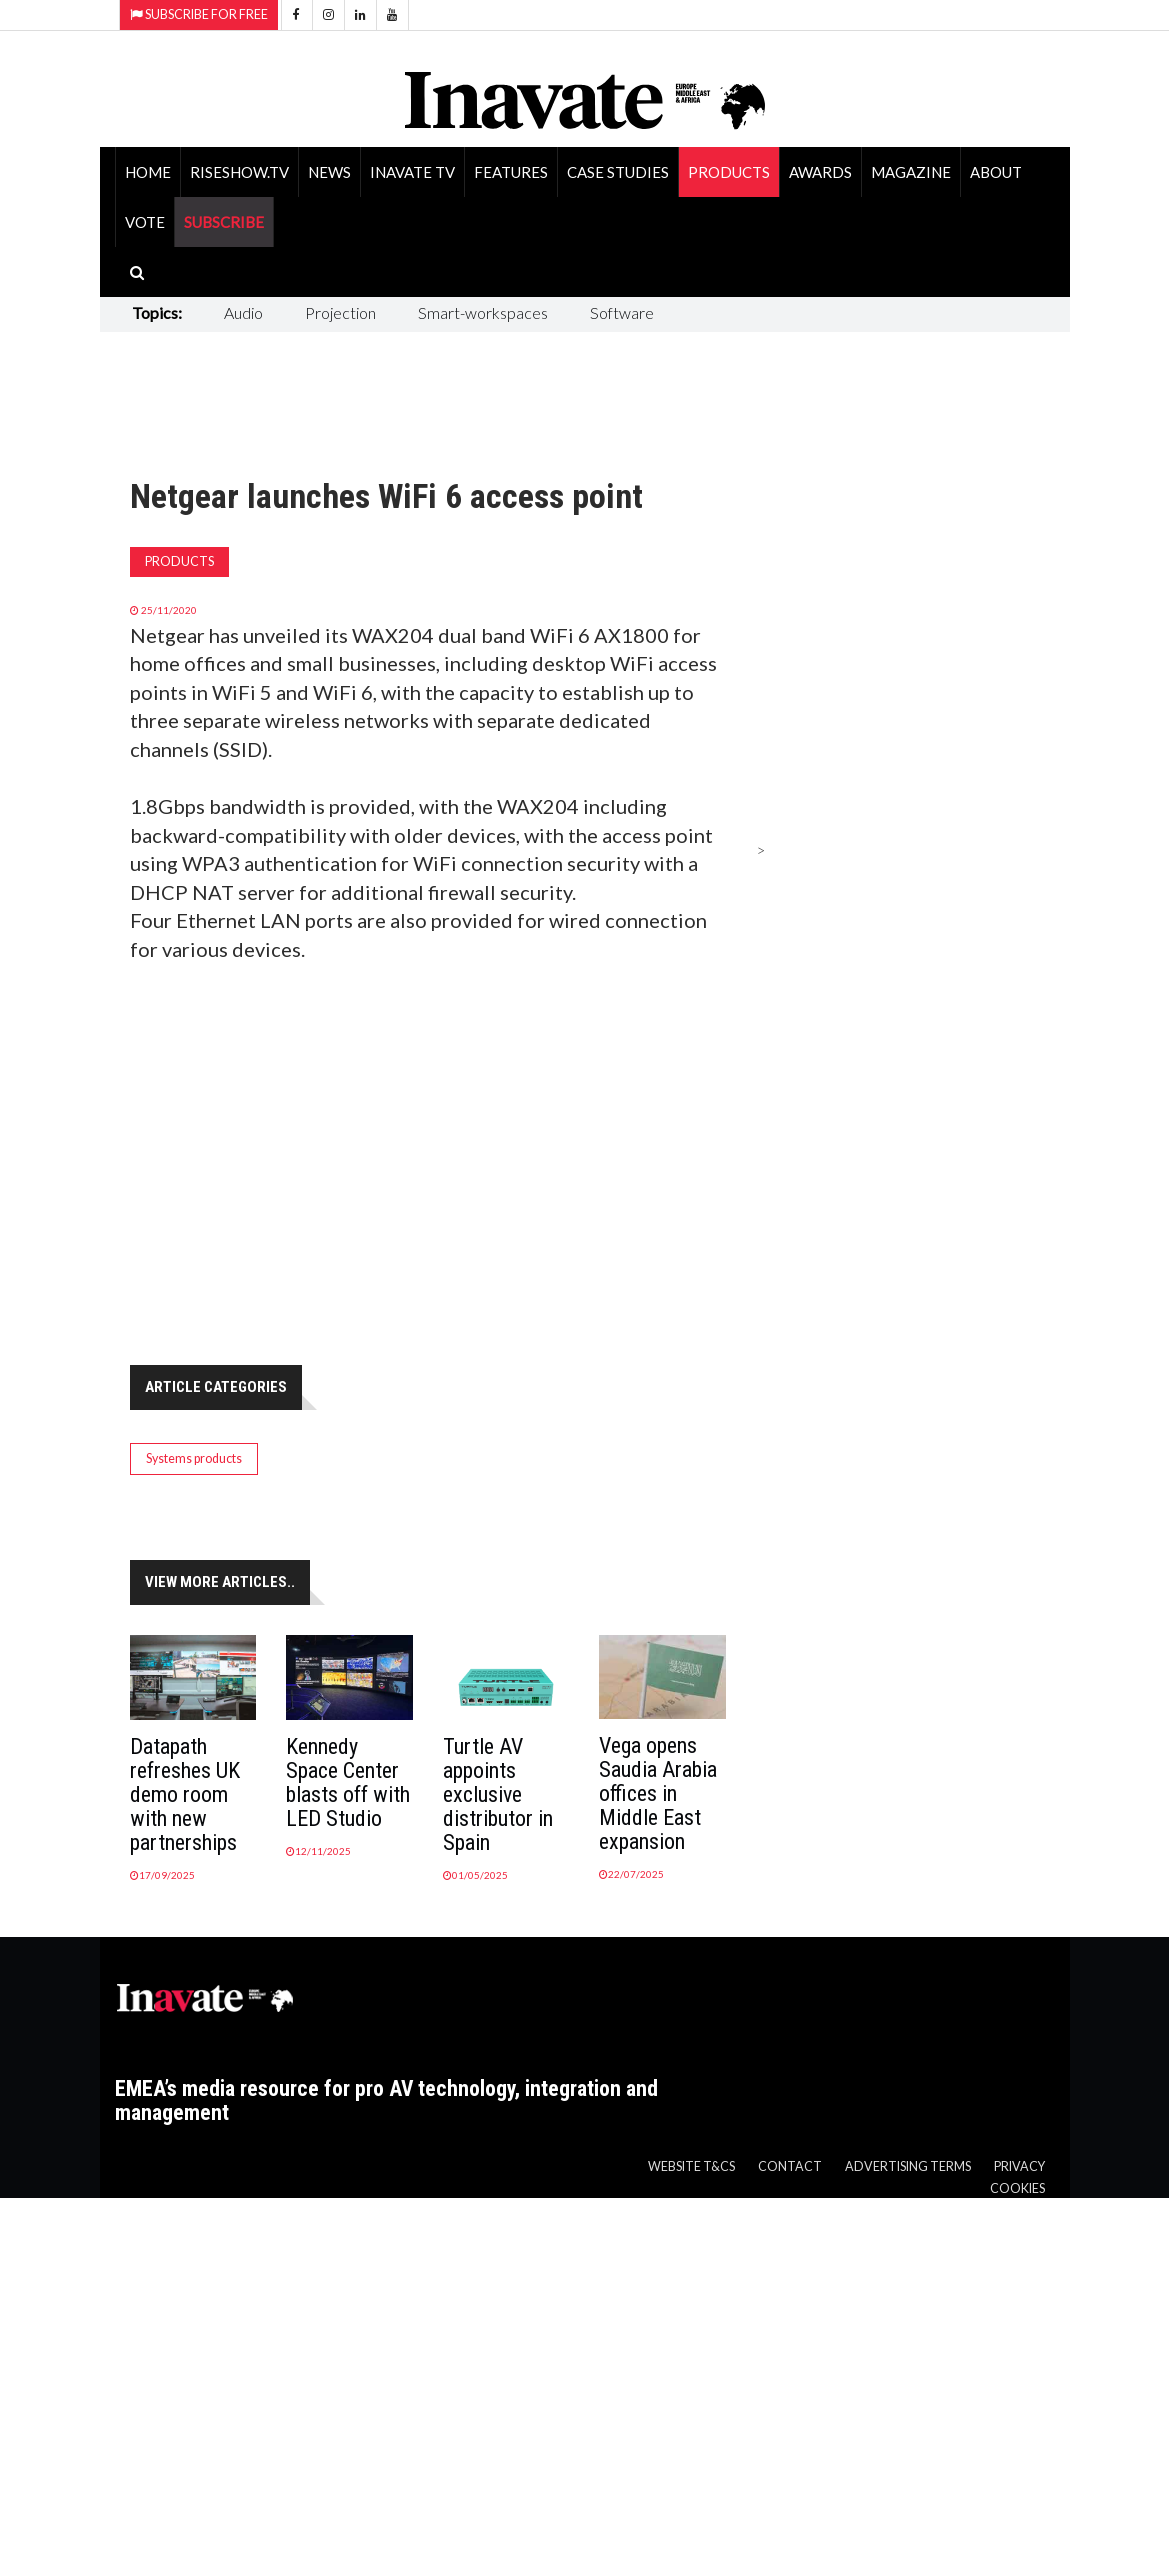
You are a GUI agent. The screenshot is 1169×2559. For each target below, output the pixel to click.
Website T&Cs (691, 2166)
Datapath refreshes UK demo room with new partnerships (185, 1794)
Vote (145, 222)
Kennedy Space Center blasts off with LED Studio (348, 1782)
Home (148, 172)
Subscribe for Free (199, 14)
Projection (340, 312)
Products (729, 172)
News (329, 172)
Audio (243, 312)
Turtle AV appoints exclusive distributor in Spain (498, 1794)
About (996, 172)
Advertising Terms (908, 2166)
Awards (820, 172)
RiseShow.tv (239, 172)
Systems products (194, 1458)
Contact (790, 2166)
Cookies (1017, 2188)
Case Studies (618, 172)
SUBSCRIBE (224, 222)
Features (511, 172)
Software (622, 312)
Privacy (1019, 2166)
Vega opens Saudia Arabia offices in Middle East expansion (658, 1793)
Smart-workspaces (483, 312)
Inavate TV (412, 172)
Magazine (911, 172)
